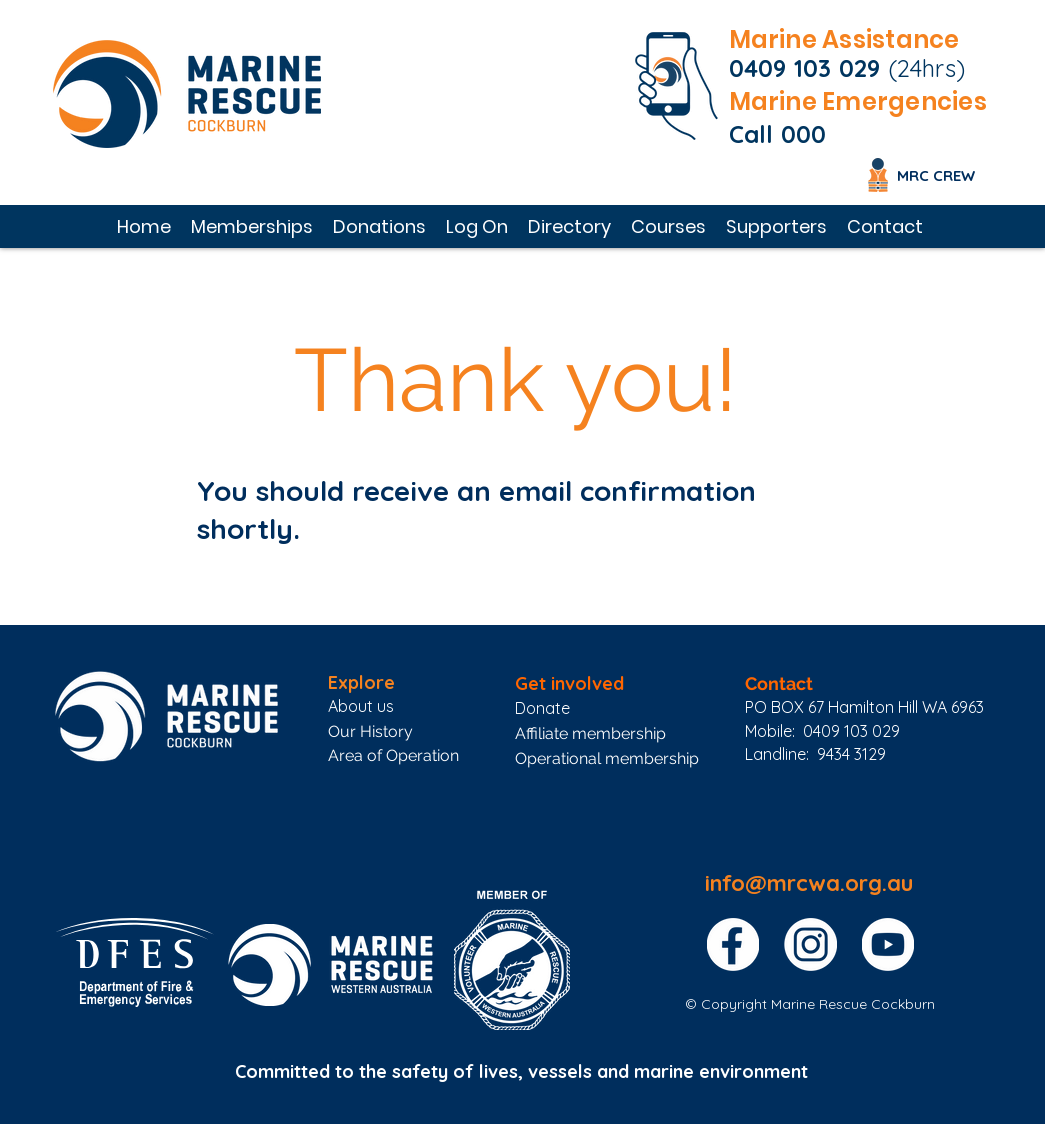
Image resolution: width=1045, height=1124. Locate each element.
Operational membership (607, 758)
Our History (370, 731)
